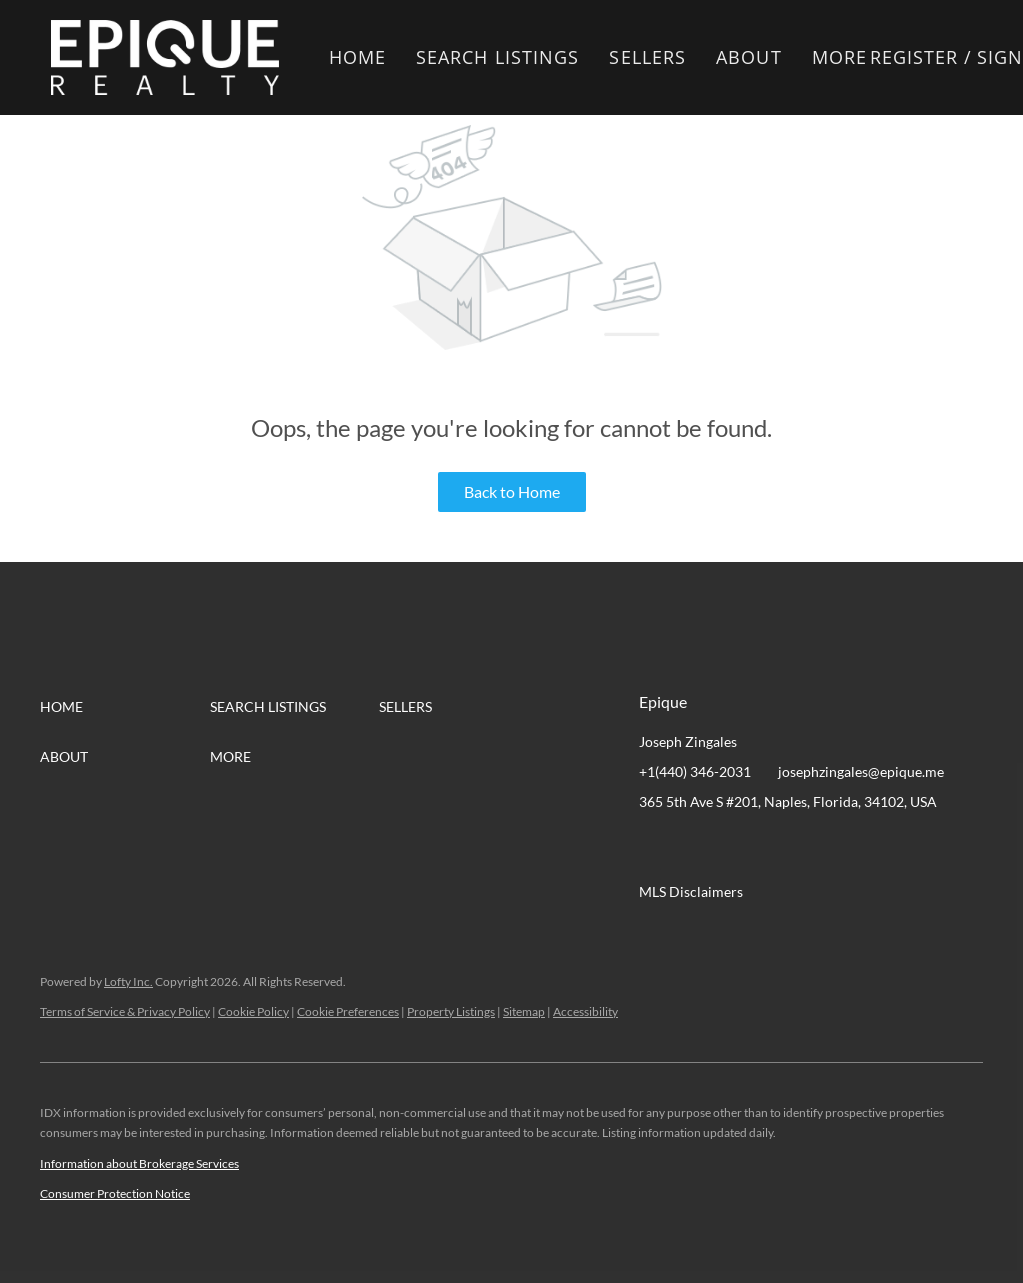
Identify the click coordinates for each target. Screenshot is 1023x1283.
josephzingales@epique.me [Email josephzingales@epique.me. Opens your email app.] (861, 771)
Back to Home (512, 491)
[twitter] (734, 847)
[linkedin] (694, 847)
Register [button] (914, 57)
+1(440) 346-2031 (695, 771)
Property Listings (451, 1011)
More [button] (839, 57)
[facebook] (654, 847)
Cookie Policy (253, 1011)
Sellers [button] (647, 57)
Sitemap (524, 1011)
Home (357, 57)
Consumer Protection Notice (115, 1193)
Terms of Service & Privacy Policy (125, 1011)
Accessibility (585, 1011)
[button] (164, 57)
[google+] (854, 847)
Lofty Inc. (128, 981)
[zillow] (774, 847)
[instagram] (814, 847)
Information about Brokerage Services (139, 1163)
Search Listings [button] (498, 57)
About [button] (749, 57)
